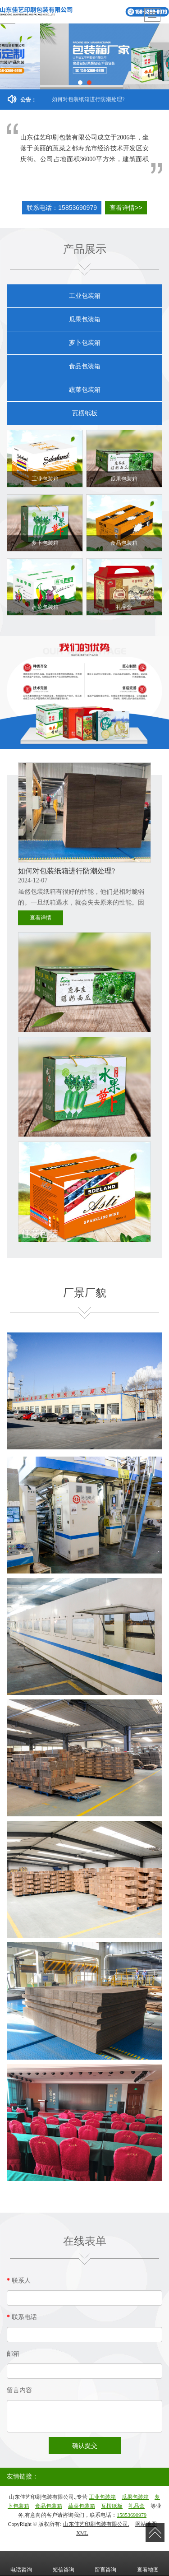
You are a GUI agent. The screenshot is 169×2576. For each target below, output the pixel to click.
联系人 (19, 2280)
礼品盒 (136, 2506)
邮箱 (13, 2353)
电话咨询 (21, 2563)
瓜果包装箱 (84, 319)
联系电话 (22, 2317)
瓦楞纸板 (84, 413)
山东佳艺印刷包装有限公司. (96, 2524)
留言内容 (19, 2390)
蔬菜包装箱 (84, 389)
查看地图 (148, 2563)
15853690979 (131, 2515)
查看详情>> (126, 207)
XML (82, 2533)
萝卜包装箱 (84, 342)
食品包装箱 (84, 366)
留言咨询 (105, 2563)
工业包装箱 (84, 295)
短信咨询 (63, 2563)
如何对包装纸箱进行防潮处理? (88, 99)
